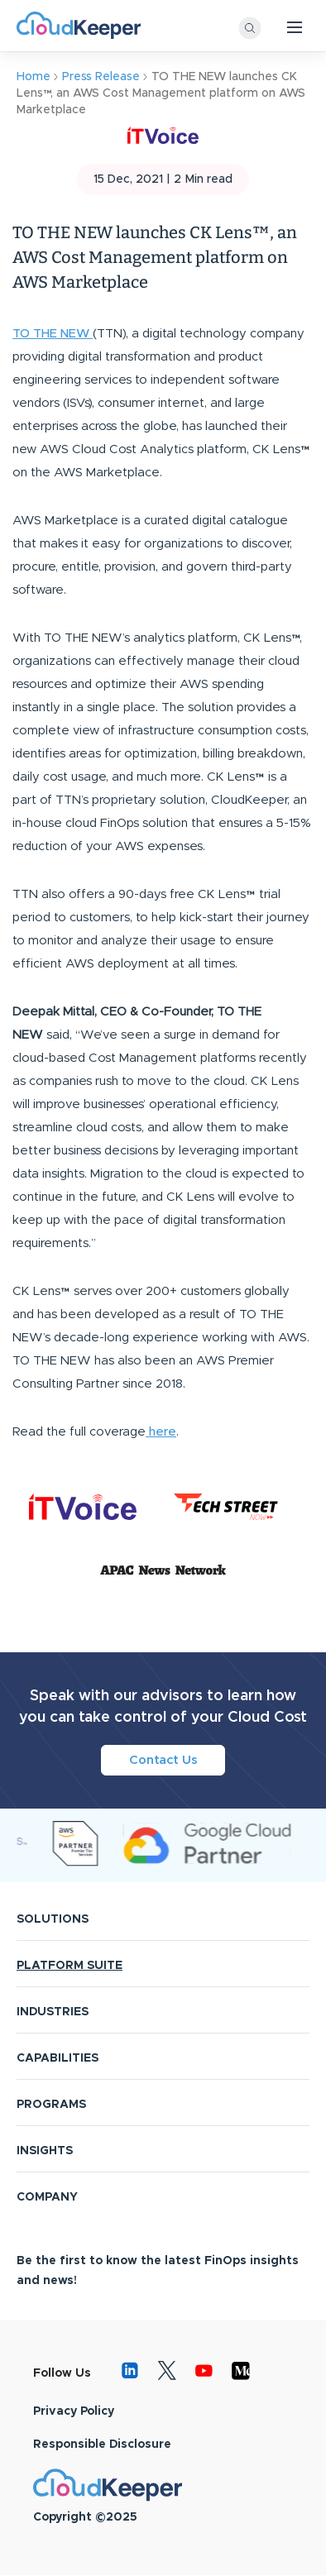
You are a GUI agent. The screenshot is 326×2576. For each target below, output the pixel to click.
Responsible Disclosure (102, 2444)
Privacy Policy (73, 2411)
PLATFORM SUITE (69, 1965)
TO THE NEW (52, 333)
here (161, 1432)
